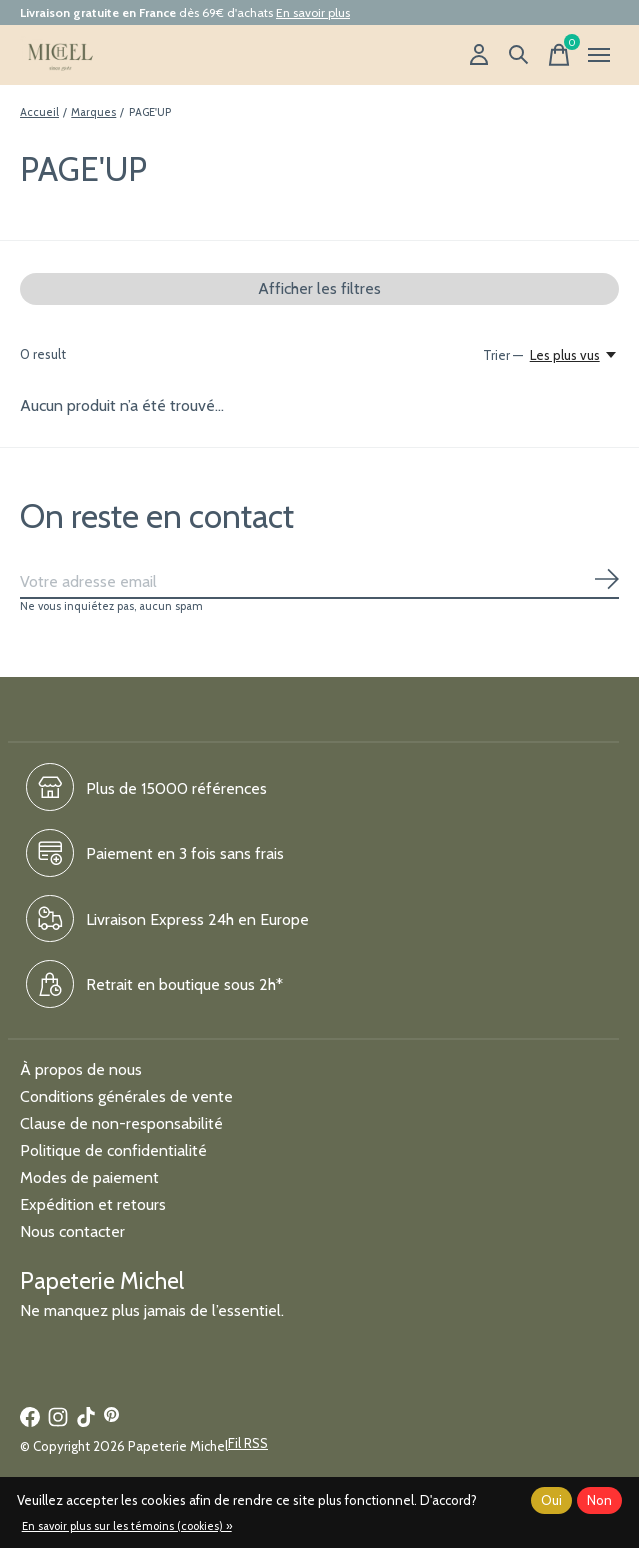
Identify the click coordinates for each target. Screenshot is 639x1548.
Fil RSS (248, 1443)
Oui (551, 1500)
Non (599, 1500)
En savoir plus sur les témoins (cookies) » (127, 1526)
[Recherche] (519, 55)
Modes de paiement (89, 1177)
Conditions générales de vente (126, 1096)
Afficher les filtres (319, 288)
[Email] (319, 582)
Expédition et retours (93, 1204)
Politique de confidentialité (113, 1150)
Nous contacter (72, 1231)
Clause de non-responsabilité (121, 1123)
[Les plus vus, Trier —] (574, 355)
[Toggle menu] (599, 55)
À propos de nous (81, 1069)
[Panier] (559, 55)
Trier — (503, 355)
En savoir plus (313, 12)
